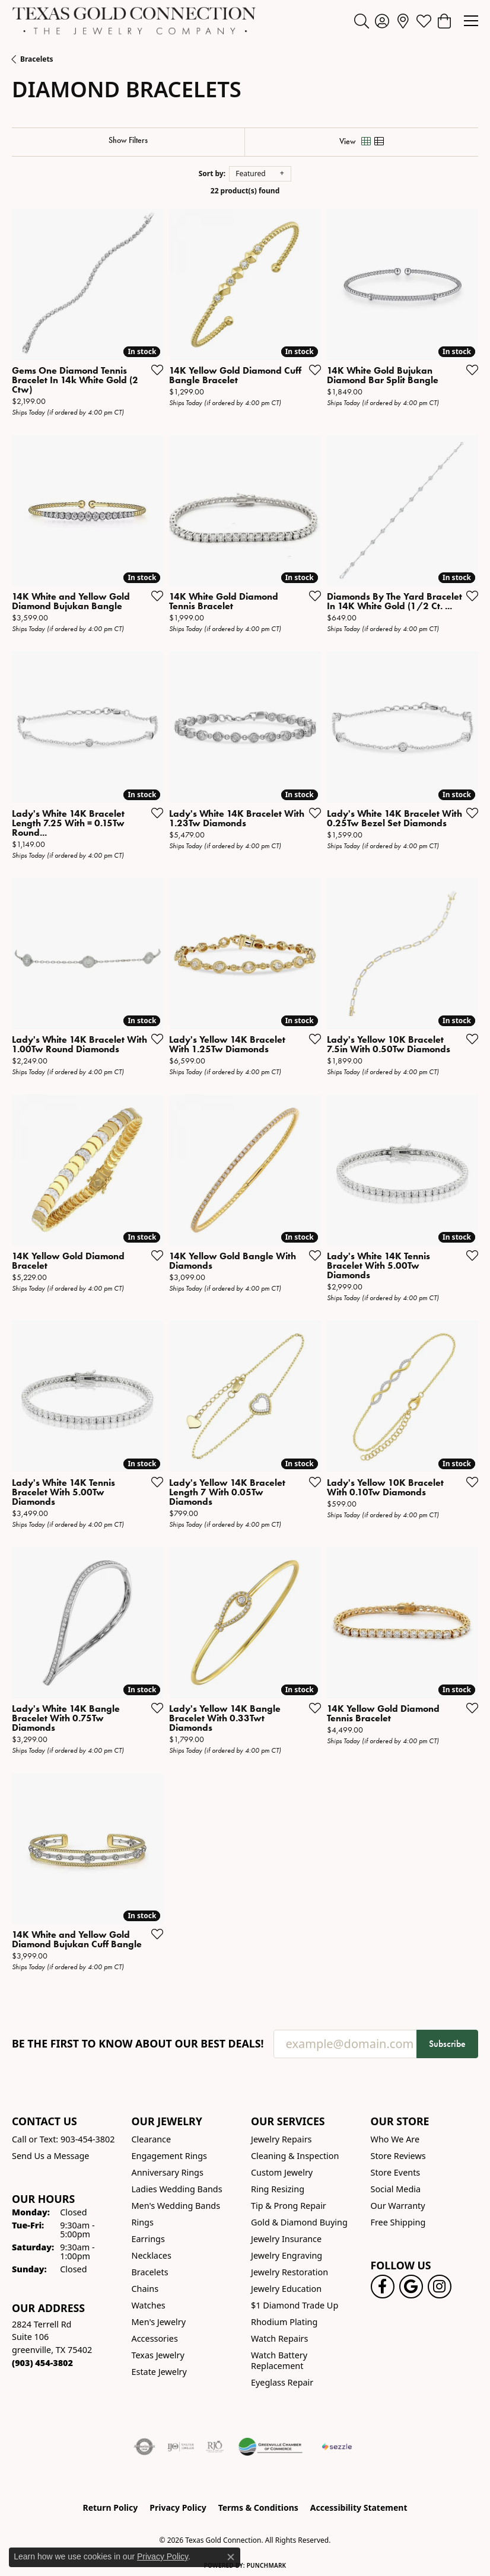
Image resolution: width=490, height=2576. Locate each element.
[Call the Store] (42, 2362)
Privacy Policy (177, 2507)
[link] (403, 21)
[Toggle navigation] (471, 21)
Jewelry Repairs (281, 2139)
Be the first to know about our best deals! (138, 2043)
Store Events (396, 2172)
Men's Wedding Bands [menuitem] (176, 2205)
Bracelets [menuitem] (150, 2272)
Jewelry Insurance (286, 2238)
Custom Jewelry (282, 2172)
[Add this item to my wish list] (153, 369)
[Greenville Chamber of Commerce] (271, 2447)
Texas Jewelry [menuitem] (158, 2355)
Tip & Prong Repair (288, 2205)
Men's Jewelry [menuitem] (159, 2321)
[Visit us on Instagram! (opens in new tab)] (439, 2286)
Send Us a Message (50, 2155)
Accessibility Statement (359, 2507)
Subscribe (447, 2043)
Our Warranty (398, 2205)
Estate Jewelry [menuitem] (159, 2371)
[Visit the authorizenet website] (144, 2447)
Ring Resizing (277, 2189)
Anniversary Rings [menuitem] (167, 2172)
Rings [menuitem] (143, 2222)
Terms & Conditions (258, 2507)
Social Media (396, 2189)
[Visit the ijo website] (180, 2447)
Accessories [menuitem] (155, 2338)
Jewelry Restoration (289, 2272)
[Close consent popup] (230, 2557)
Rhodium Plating (284, 2321)
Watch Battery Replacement (279, 2360)
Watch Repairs (279, 2338)
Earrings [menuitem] (148, 2238)
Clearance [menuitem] (151, 2139)
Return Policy (110, 2507)
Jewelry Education (286, 2288)
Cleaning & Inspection (295, 2155)
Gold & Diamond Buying (299, 2222)
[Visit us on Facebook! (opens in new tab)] (382, 2286)
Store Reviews (398, 2155)
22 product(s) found (245, 191)
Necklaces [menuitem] (151, 2255)
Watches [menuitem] (149, 2305)
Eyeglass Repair (282, 2382)
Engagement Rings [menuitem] (170, 2155)
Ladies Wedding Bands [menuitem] (177, 2189)
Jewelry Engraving (286, 2255)
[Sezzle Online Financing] (336, 2447)
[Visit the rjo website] (215, 2447)
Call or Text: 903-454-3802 (63, 2139)
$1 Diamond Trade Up (294, 2305)
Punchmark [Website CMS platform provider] (267, 2565)
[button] (361, 21)
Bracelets (36, 59)
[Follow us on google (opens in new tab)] (411, 2286)
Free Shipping (398, 2222)
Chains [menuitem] (145, 2288)
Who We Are (395, 2139)
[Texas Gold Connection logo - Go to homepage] (134, 21)
